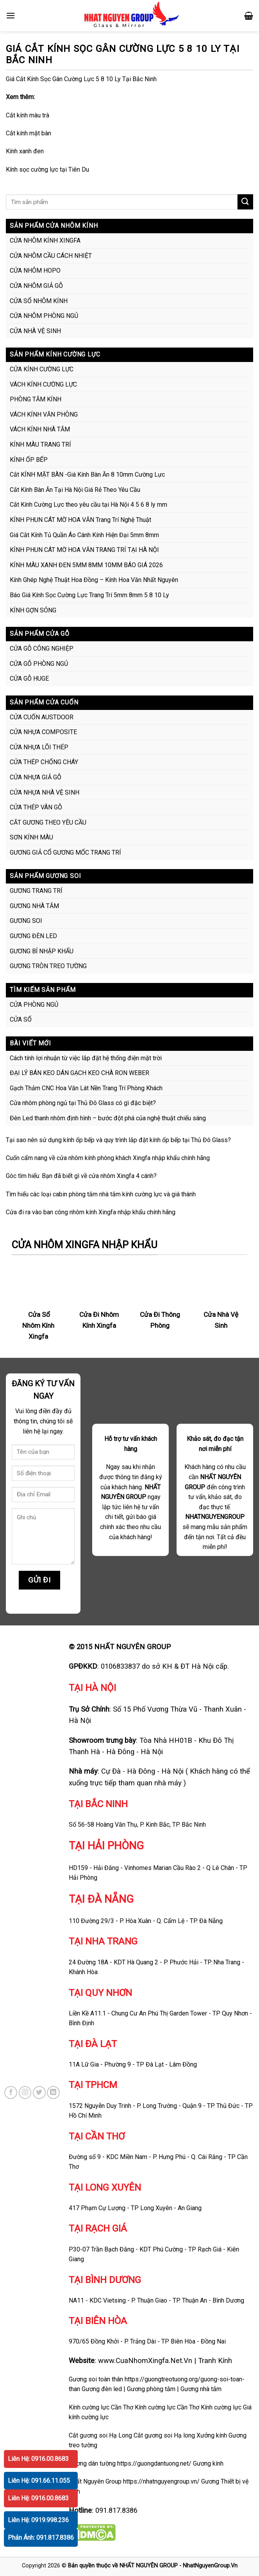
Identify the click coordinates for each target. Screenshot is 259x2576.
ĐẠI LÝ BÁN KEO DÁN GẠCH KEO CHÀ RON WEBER (79, 1073)
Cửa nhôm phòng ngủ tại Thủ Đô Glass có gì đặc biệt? (83, 1103)
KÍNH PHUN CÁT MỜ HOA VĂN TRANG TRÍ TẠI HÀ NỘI (84, 550)
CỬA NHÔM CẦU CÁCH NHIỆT (51, 255)
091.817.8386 (116, 2510)
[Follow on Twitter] (39, 2092)
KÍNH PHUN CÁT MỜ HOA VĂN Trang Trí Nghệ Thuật (80, 519)
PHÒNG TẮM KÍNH (35, 399)
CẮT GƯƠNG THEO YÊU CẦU (48, 822)
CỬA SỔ (21, 1019)
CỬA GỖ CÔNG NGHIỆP (41, 648)
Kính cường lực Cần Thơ (167, 2407)
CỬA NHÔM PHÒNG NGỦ (44, 315)
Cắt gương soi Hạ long (164, 2435)
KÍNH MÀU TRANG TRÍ (40, 444)
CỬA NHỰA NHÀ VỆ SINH (44, 792)
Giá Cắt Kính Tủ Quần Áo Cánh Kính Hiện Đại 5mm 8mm (84, 535)
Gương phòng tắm (151, 2389)
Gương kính (208, 2463)
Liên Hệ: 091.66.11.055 (39, 2480)
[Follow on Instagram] (25, 2092)
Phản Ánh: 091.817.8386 (41, 2537)
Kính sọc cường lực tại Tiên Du (47, 169)
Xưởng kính (211, 2435)
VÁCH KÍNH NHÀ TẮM (40, 429)
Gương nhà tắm (200, 2389)
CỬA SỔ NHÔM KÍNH (39, 301)
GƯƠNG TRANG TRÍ (36, 890)
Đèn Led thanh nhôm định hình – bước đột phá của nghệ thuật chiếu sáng (108, 1118)
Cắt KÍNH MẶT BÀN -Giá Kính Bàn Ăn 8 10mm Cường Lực (87, 474)
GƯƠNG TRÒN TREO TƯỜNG (48, 966)
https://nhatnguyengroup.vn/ (161, 2481)
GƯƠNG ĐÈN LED (33, 936)
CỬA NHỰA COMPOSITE (43, 732)
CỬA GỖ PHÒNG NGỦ (39, 663)
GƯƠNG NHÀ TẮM (34, 906)
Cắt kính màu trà (27, 115)
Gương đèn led (102, 2389)
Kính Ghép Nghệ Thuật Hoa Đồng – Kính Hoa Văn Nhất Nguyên (94, 580)
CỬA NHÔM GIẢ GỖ (36, 285)
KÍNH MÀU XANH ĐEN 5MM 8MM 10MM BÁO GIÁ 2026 (86, 565)
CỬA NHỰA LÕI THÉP (39, 747)
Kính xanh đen (25, 151)
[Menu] (10, 15)
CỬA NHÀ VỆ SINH (35, 331)
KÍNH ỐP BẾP (29, 459)
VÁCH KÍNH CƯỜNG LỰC (43, 384)
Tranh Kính (215, 2360)
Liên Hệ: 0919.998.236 (38, 2520)
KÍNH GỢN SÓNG (33, 610)
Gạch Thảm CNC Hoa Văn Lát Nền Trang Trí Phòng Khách (86, 1088)
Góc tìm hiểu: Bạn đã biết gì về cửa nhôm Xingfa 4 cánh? (81, 1176)
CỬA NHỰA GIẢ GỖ (35, 777)
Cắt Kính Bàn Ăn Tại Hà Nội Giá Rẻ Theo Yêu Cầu (75, 489)
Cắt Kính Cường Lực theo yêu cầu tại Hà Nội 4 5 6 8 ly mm (88, 504)
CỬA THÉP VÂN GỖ (36, 807)
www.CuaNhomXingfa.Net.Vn (145, 2360)
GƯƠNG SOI (26, 920)
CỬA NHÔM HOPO (35, 270)
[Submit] (245, 201)
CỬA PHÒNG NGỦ (34, 1004)
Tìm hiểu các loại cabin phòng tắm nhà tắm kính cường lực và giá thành (101, 1194)
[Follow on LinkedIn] (53, 2092)
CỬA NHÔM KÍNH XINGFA (45, 240)
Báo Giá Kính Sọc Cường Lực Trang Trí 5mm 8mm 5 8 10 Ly (89, 595)
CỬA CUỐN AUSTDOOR (41, 717)
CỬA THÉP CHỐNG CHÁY (44, 762)
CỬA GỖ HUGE (29, 678)
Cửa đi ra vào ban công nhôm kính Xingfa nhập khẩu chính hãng (90, 1212)
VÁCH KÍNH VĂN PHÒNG (44, 414)
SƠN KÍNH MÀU (31, 837)
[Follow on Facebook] (10, 2092)
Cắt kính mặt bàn (28, 133)
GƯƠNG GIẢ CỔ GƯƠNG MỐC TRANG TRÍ (65, 852)
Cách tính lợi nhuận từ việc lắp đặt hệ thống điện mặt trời (86, 1058)
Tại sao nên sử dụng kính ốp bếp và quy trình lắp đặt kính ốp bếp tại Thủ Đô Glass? (118, 1140)
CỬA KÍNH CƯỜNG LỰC (41, 369)
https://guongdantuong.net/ (154, 2463)
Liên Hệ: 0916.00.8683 (38, 2458)
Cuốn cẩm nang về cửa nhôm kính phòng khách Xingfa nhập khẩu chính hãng (108, 1158)
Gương (210, 2481)
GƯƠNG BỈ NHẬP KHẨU (41, 951)
